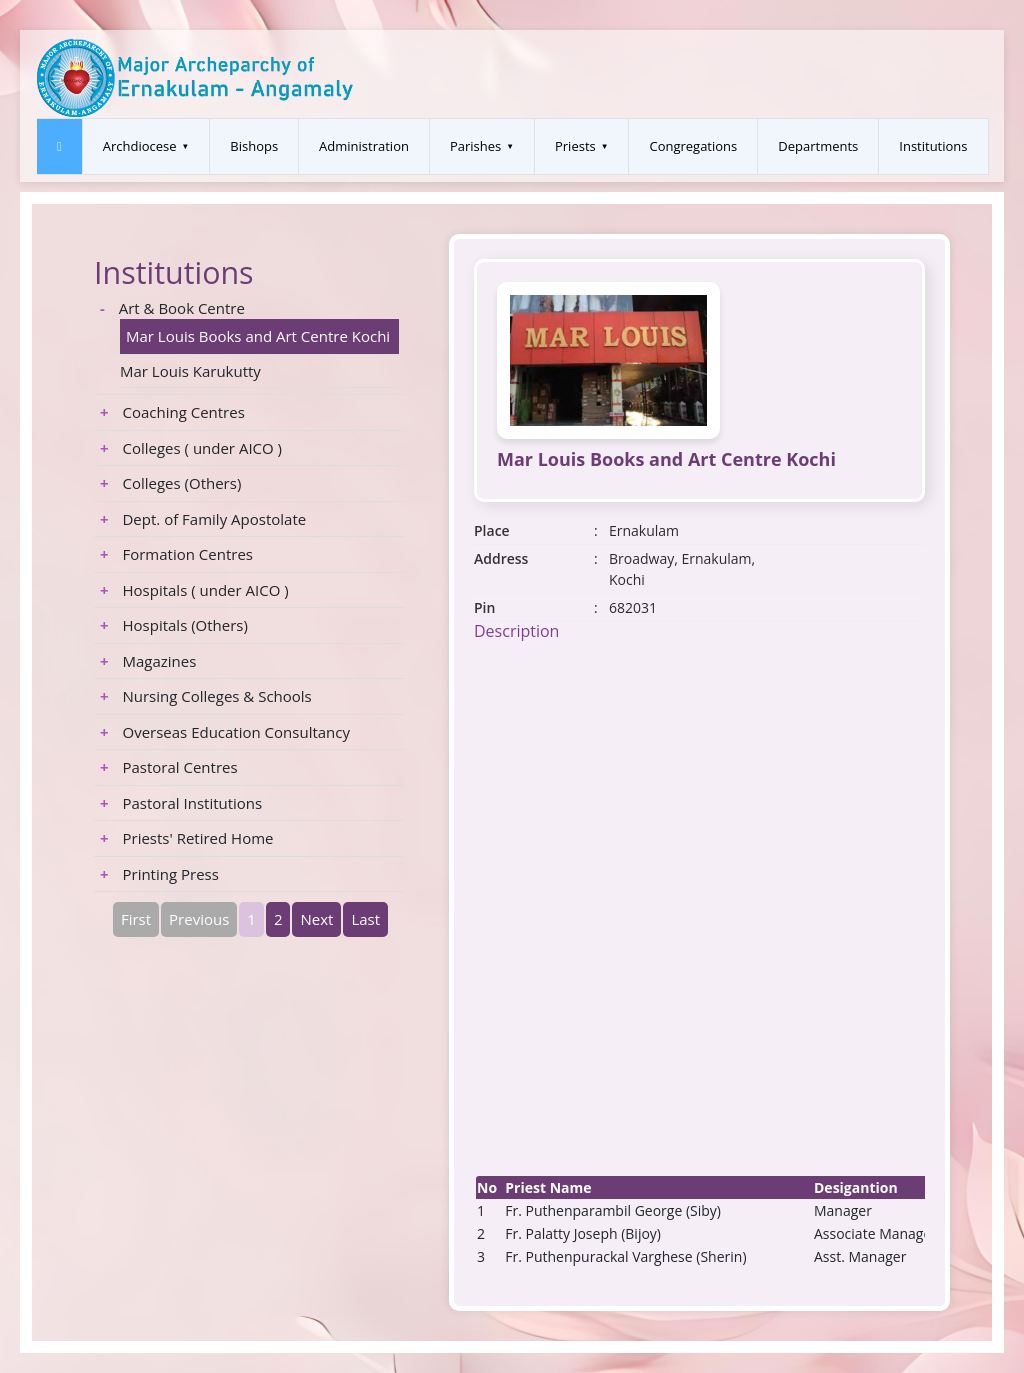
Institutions (933, 146)
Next (316, 919)
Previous (199, 919)
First (136, 919)
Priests (575, 146)
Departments (818, 146)
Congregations (693, 146)
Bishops (254, 146)
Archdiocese (140, 146)
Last (365, 919)
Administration (364, 146)
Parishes (475, 146)
